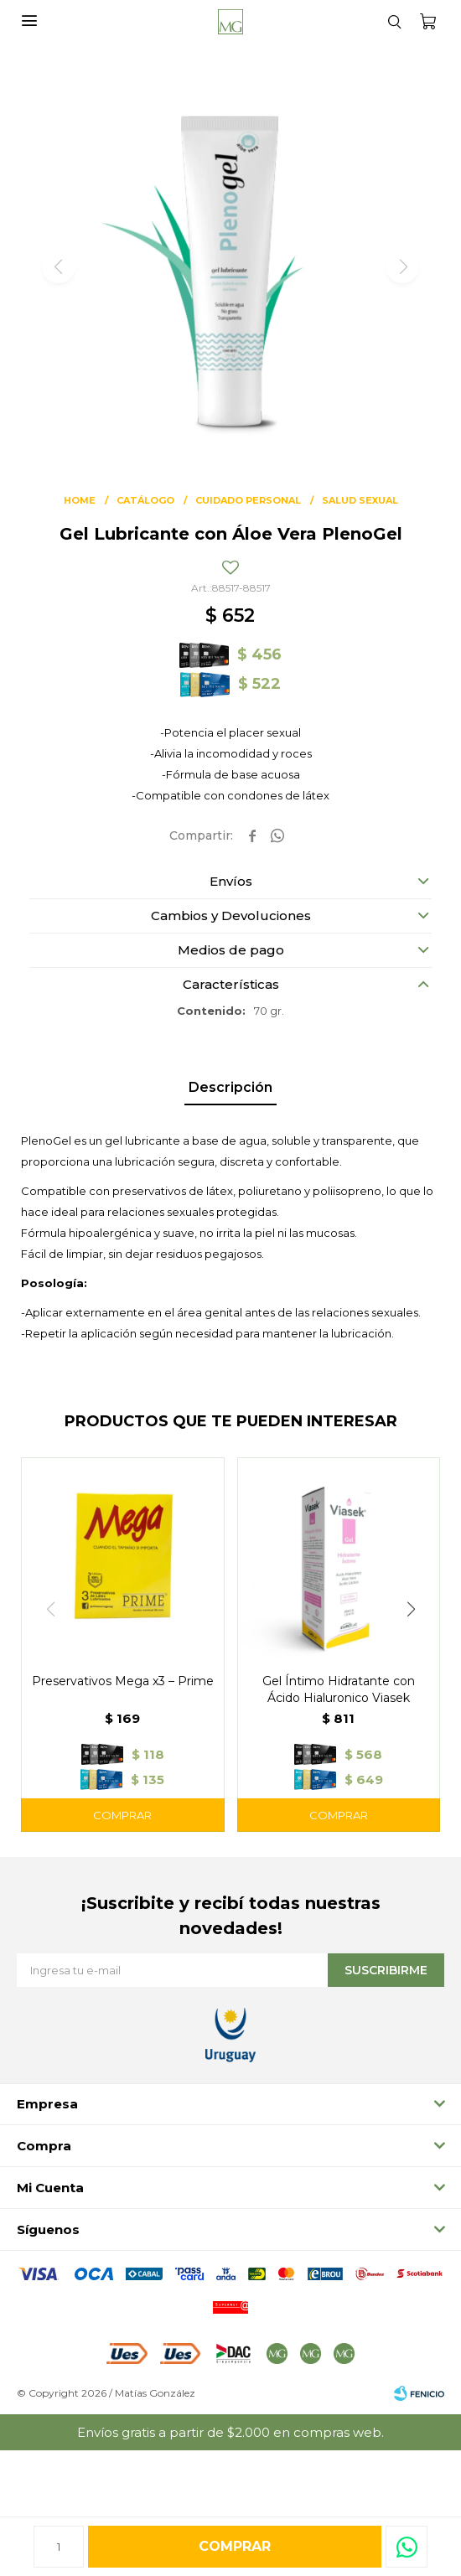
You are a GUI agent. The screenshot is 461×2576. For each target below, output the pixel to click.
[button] (394, 21)
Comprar (235, 2546)
